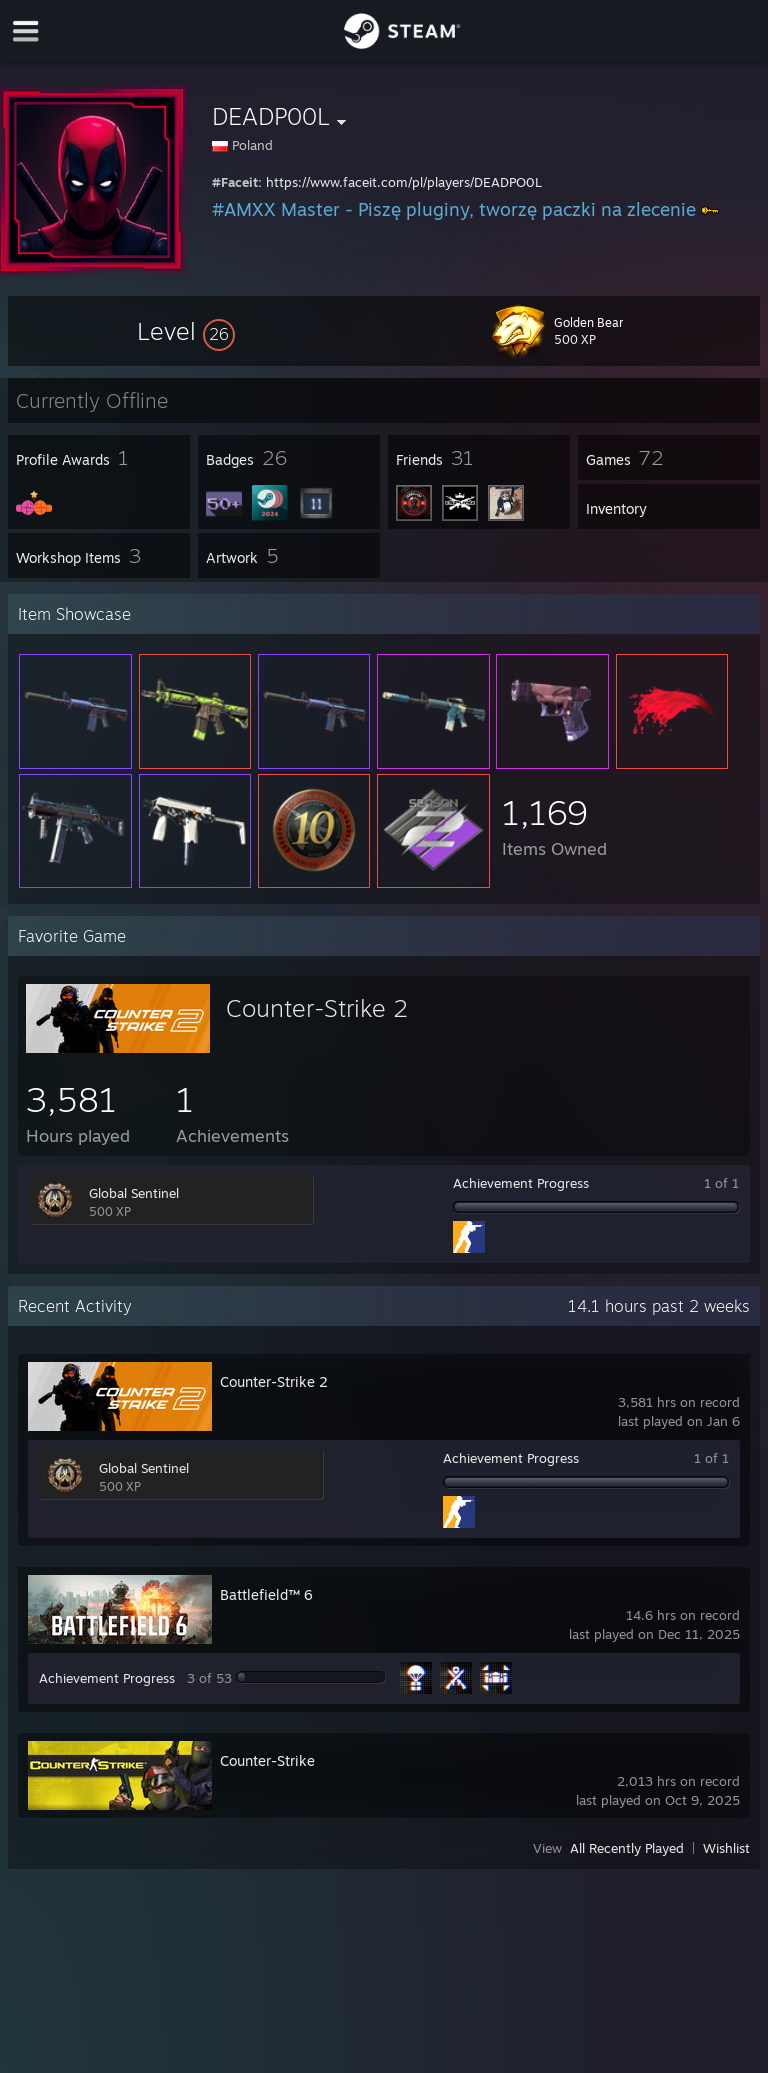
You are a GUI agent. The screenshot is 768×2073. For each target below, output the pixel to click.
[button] (186, 331)
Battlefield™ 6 (266, 1594)
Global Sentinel (134, 1193)
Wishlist (726, 1848)
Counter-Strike (267, 1760)
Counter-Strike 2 (317, 1008)
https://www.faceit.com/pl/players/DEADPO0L (404, 182)
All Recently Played (627, 1848)
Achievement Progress (521, 1183)
